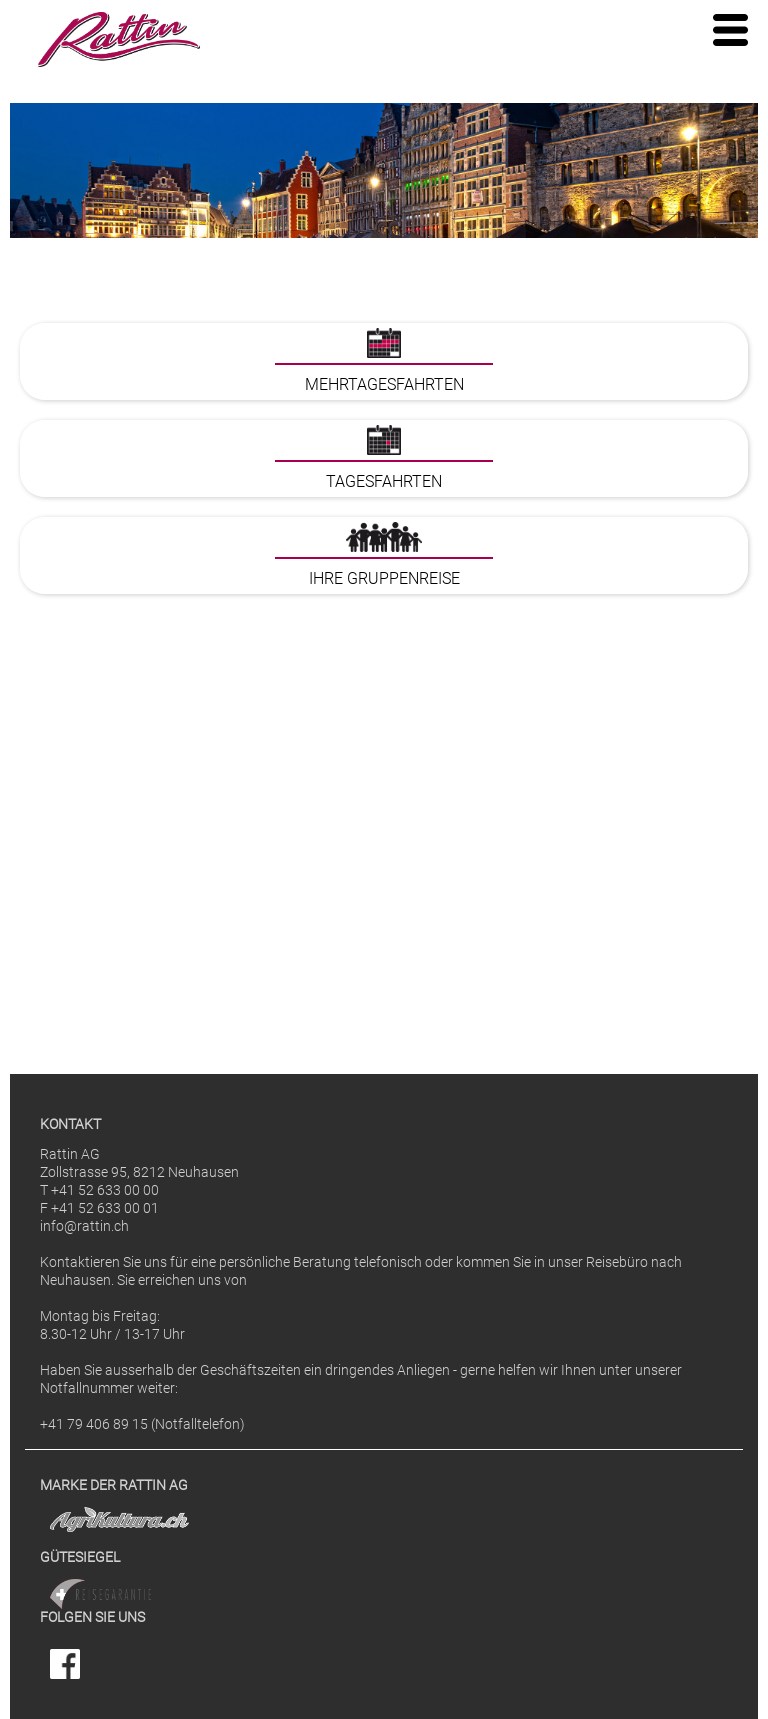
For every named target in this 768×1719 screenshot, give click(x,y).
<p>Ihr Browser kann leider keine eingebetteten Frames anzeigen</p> (384, 669)
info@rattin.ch (84, 1226)
